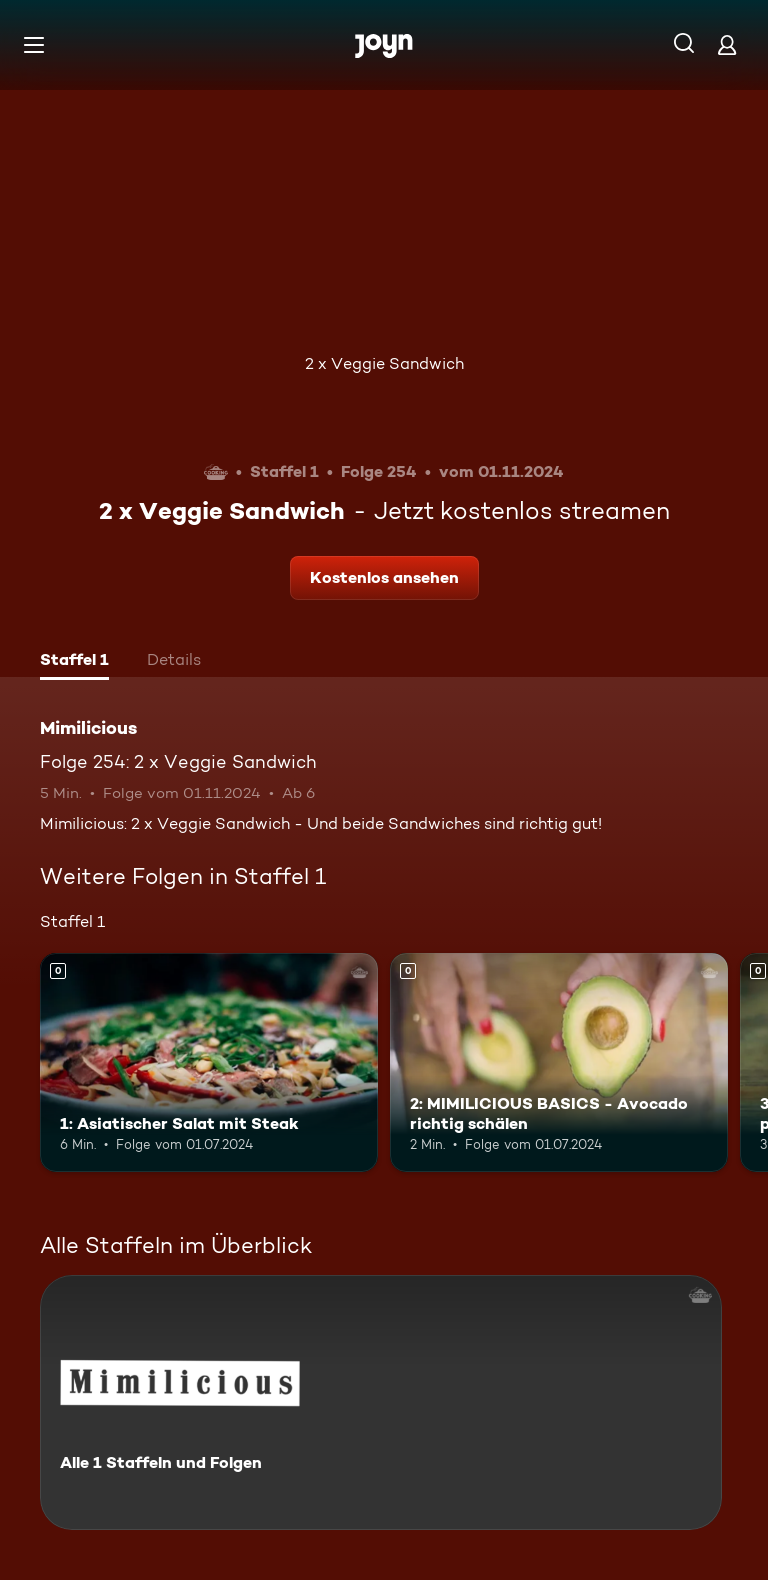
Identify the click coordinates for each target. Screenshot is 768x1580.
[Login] (727, 44)
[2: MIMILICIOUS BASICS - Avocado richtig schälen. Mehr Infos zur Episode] (559, 1063)
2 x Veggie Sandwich (384, 363)
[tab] (74, 662)
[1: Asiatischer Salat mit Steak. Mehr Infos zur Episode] (209, 1063)
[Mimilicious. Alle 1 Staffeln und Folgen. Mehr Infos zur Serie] (381, 1402)
